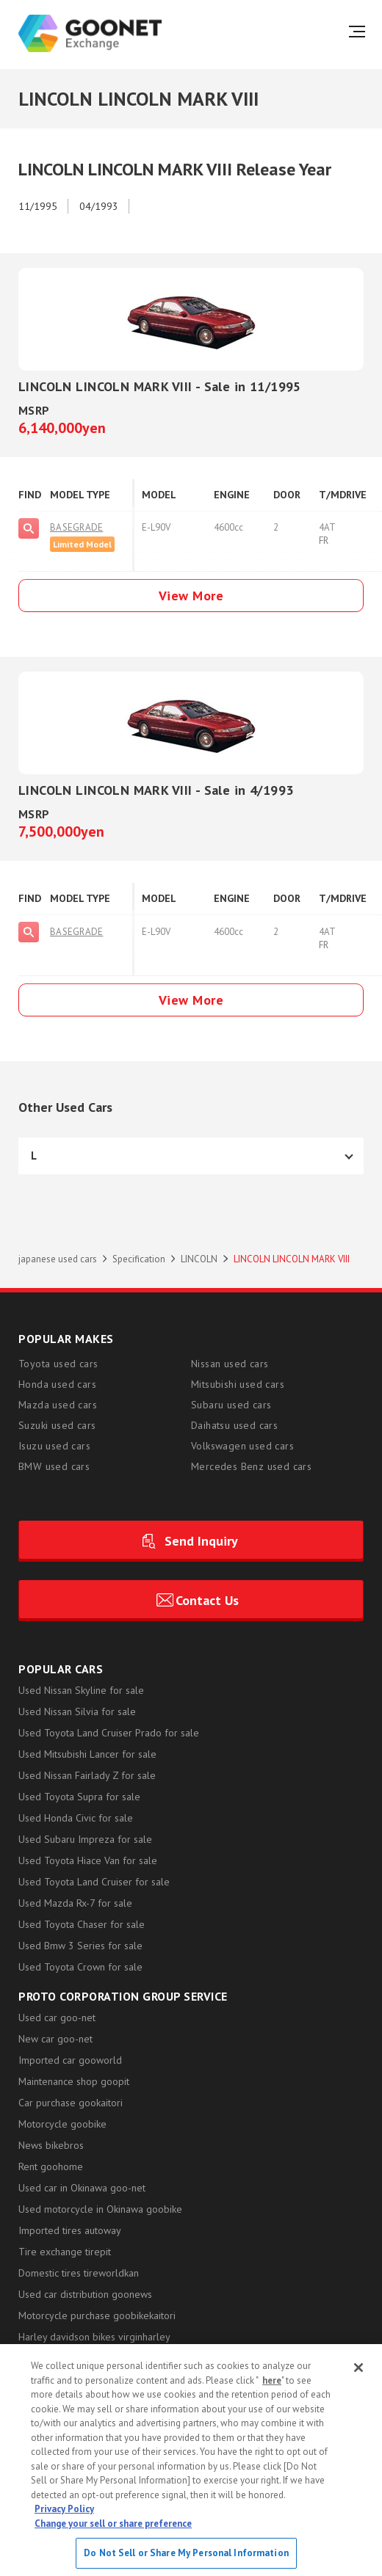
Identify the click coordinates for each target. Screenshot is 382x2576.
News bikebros (51, 2145)
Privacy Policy (64, 2509)
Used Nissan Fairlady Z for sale (87, 1775)
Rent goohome (50, 2166)
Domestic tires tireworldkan (78, 2273)
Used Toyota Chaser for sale (81, 1924)
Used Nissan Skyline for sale (81, 1690)
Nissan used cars (229, 1363)
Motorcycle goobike (62, 2124)
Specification (138, 1259)
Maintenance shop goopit (73, 2081)
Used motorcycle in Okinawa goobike (100, 2209)
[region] (191, 2460)
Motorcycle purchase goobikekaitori (97, 2315)
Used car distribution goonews (85, 2294)
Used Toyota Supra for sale (79, 1796)
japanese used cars (57, 1259)
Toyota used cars (58, 1363)
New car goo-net (55, 2038)
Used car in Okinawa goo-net (81, 2187)
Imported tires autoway (69, 2230)
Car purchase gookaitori (70, 2102)
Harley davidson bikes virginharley (94, 2336)
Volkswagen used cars (242, 1445)
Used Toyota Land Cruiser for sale (94, 1881)
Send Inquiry (201, 1540)
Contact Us (207, 1600)
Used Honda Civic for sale (75, 1817)
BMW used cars (54, 1466)
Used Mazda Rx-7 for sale (75, 1903)
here (271, 2380)
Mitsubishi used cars (237, 1384)
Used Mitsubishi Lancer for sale (87, 1754)
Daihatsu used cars (234, 1425)
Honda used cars (57, 1384)
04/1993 (98, 206)
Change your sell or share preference (113, 2523)
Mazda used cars (57, 1404)
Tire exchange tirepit (64, 2251)
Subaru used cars (231, 1404)
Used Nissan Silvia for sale (77, 1711)
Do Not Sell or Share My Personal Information (186, 2553)
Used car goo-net (57, 2017)
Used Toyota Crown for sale (80, 1966)
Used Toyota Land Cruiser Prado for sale (108, 1732)
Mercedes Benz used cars (251, 1466)
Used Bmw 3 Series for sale (80, 1945)
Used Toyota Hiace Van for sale (87, 1860)
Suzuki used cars (57, 1425)
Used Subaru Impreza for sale (85, 1839)
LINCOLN (199, 1259)
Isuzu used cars (54, 1445)
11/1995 (37, 206)
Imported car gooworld (70, 2060)
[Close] (358, 2367)
